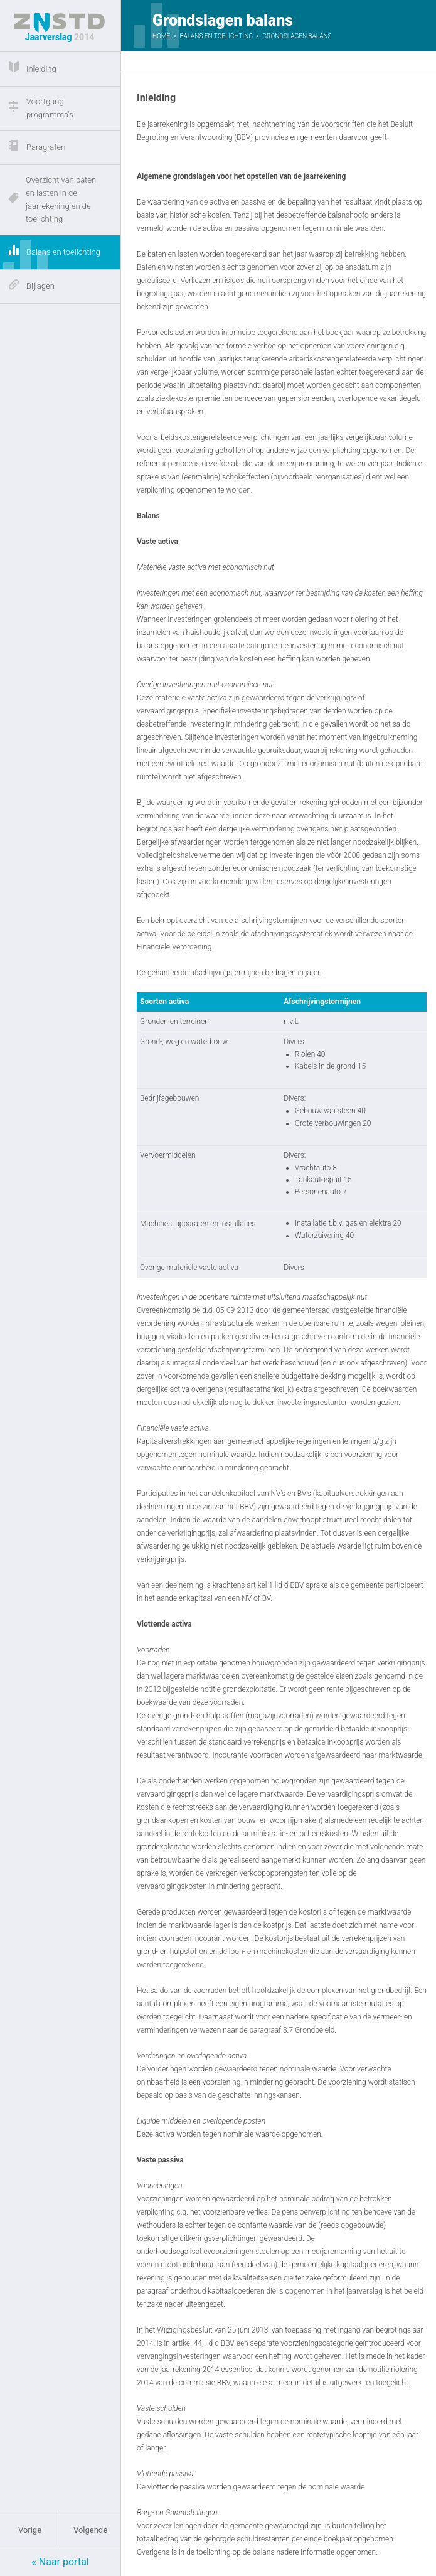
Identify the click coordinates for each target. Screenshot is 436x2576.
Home (161, 36)
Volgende (90, 2530)
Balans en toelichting (216, 36)
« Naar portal (59, 2562)
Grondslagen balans (296, 36)
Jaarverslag (60, 27)
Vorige (29, 2530)
